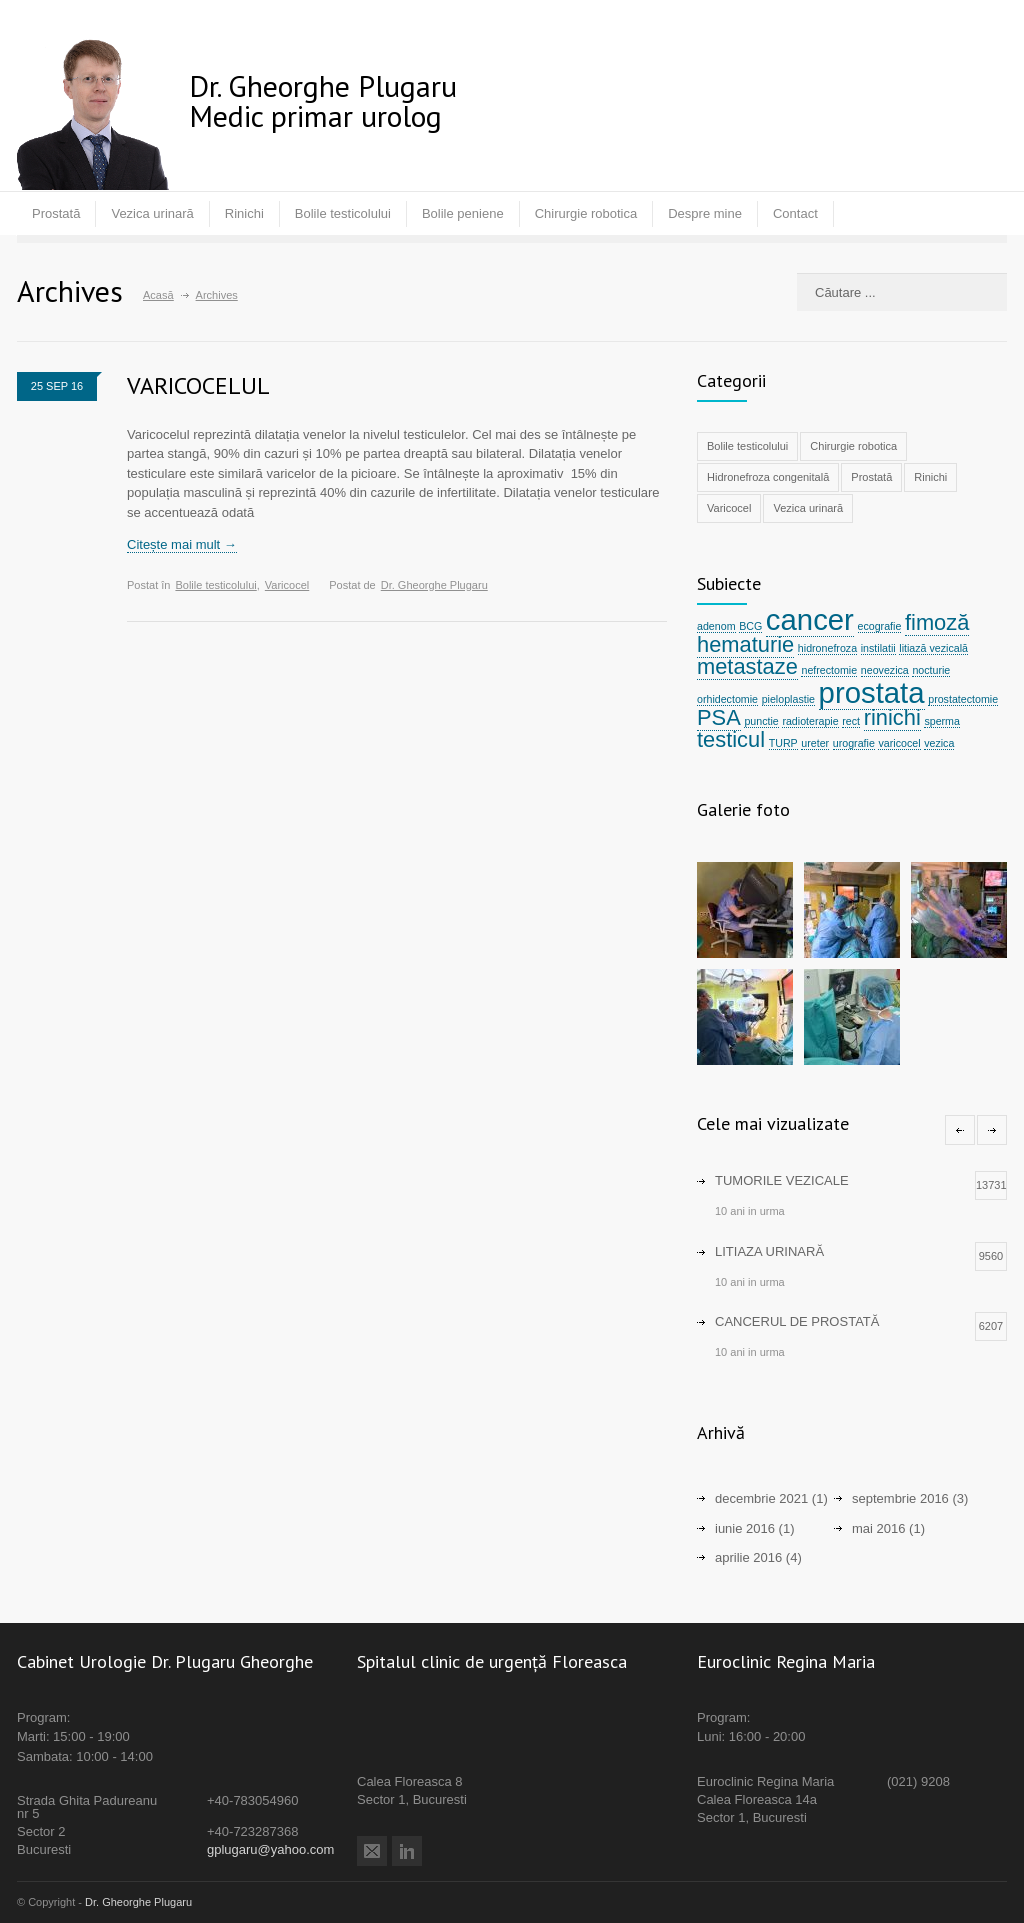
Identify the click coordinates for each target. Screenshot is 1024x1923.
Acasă (158, 295)
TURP (783, 743)
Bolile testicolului (343, 213)
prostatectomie (963, 699)
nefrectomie (829, 670)
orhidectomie (727, 699)
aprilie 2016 (748, 1557)
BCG (750, 626)
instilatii (878, 648)
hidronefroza (827, 648)
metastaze (747, 666)
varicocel (899, 743)
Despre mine (705, 213)
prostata (872, 692)
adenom (716, 626)
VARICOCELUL (198, 385)
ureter (815, 743)
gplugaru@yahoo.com (270, 1849)
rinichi (892, 717)
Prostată (56, 213)
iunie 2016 (745, 1528)
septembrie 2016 (900, 1498)
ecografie (880, 626)
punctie (761, 721)
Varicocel (287, 585)
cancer (810, 619)
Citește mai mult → (182, 544)
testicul (731, 739)
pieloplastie (788, 699)
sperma (942, 721)
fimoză (937, 622)
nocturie (931, 670)
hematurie (745, 644)
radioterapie (810, 721)
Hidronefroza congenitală (768, 477)
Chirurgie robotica (586, 213)
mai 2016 (878, 1528)
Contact (795, 213)
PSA (719, 717)
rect (851, 721)
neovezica (885, 670)
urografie (854, 743)
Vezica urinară (152, 213)
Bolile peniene (463, 213)
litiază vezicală (933, 648)
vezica (939, 743)
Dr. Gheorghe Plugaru (434, 585)
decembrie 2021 (761, 1498)
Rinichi (244, 213)
